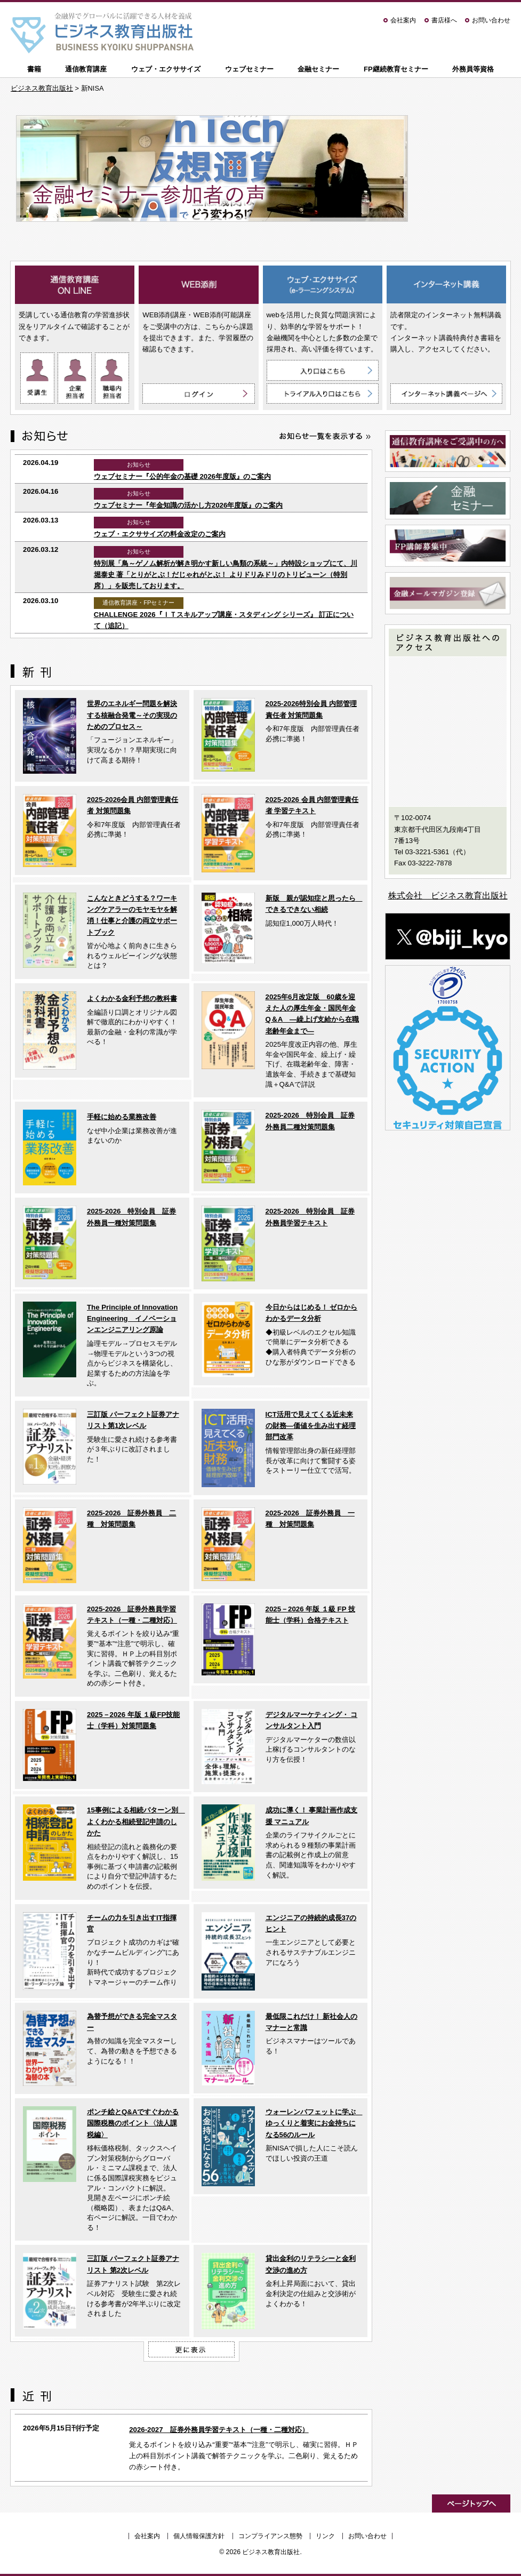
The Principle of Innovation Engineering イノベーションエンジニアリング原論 (132, 1318)
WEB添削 (198, 286)
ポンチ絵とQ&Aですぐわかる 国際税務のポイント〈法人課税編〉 (133, 2123)
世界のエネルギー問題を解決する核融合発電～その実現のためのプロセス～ (132, 715)
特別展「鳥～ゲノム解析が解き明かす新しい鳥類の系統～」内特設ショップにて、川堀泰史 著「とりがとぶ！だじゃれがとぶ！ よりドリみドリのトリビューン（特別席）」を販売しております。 (225, 574)
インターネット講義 (446, 286)
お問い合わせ (491, 20)
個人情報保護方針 (199, 2536)
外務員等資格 (473, 69)
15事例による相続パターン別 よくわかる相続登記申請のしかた (136, 1821)
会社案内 (403, 20)
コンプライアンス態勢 (270, 2536)
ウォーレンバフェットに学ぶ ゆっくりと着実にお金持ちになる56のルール (314, 2123)
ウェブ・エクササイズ (166, 69)
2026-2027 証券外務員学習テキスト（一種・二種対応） (218, 2430)
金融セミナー (318, 69)
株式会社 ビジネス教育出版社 (448, 895)
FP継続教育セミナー (396, 69)
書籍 (34, 69)
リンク (325, 2536)
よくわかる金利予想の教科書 (132, 998)
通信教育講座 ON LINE (74, 286)
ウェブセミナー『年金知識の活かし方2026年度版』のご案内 (188, 505)
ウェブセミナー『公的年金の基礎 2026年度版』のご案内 (182, 476)
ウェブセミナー (249, 69)
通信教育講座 (86, 69)
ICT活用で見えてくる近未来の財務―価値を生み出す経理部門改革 (311, 1425)
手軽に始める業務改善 (121, 1117)
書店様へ (444, 20)
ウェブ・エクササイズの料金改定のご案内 (160, 534)
